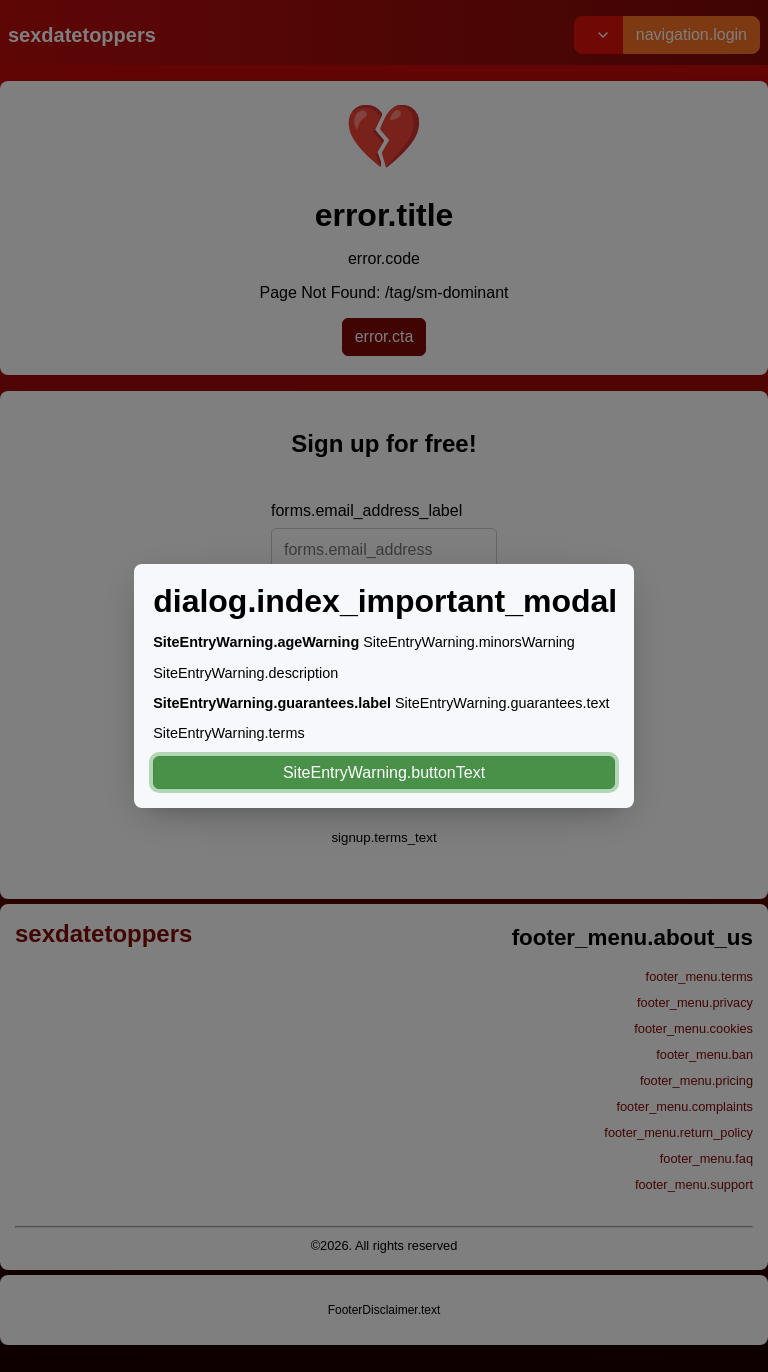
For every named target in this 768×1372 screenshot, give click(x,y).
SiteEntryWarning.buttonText (384, 772)
